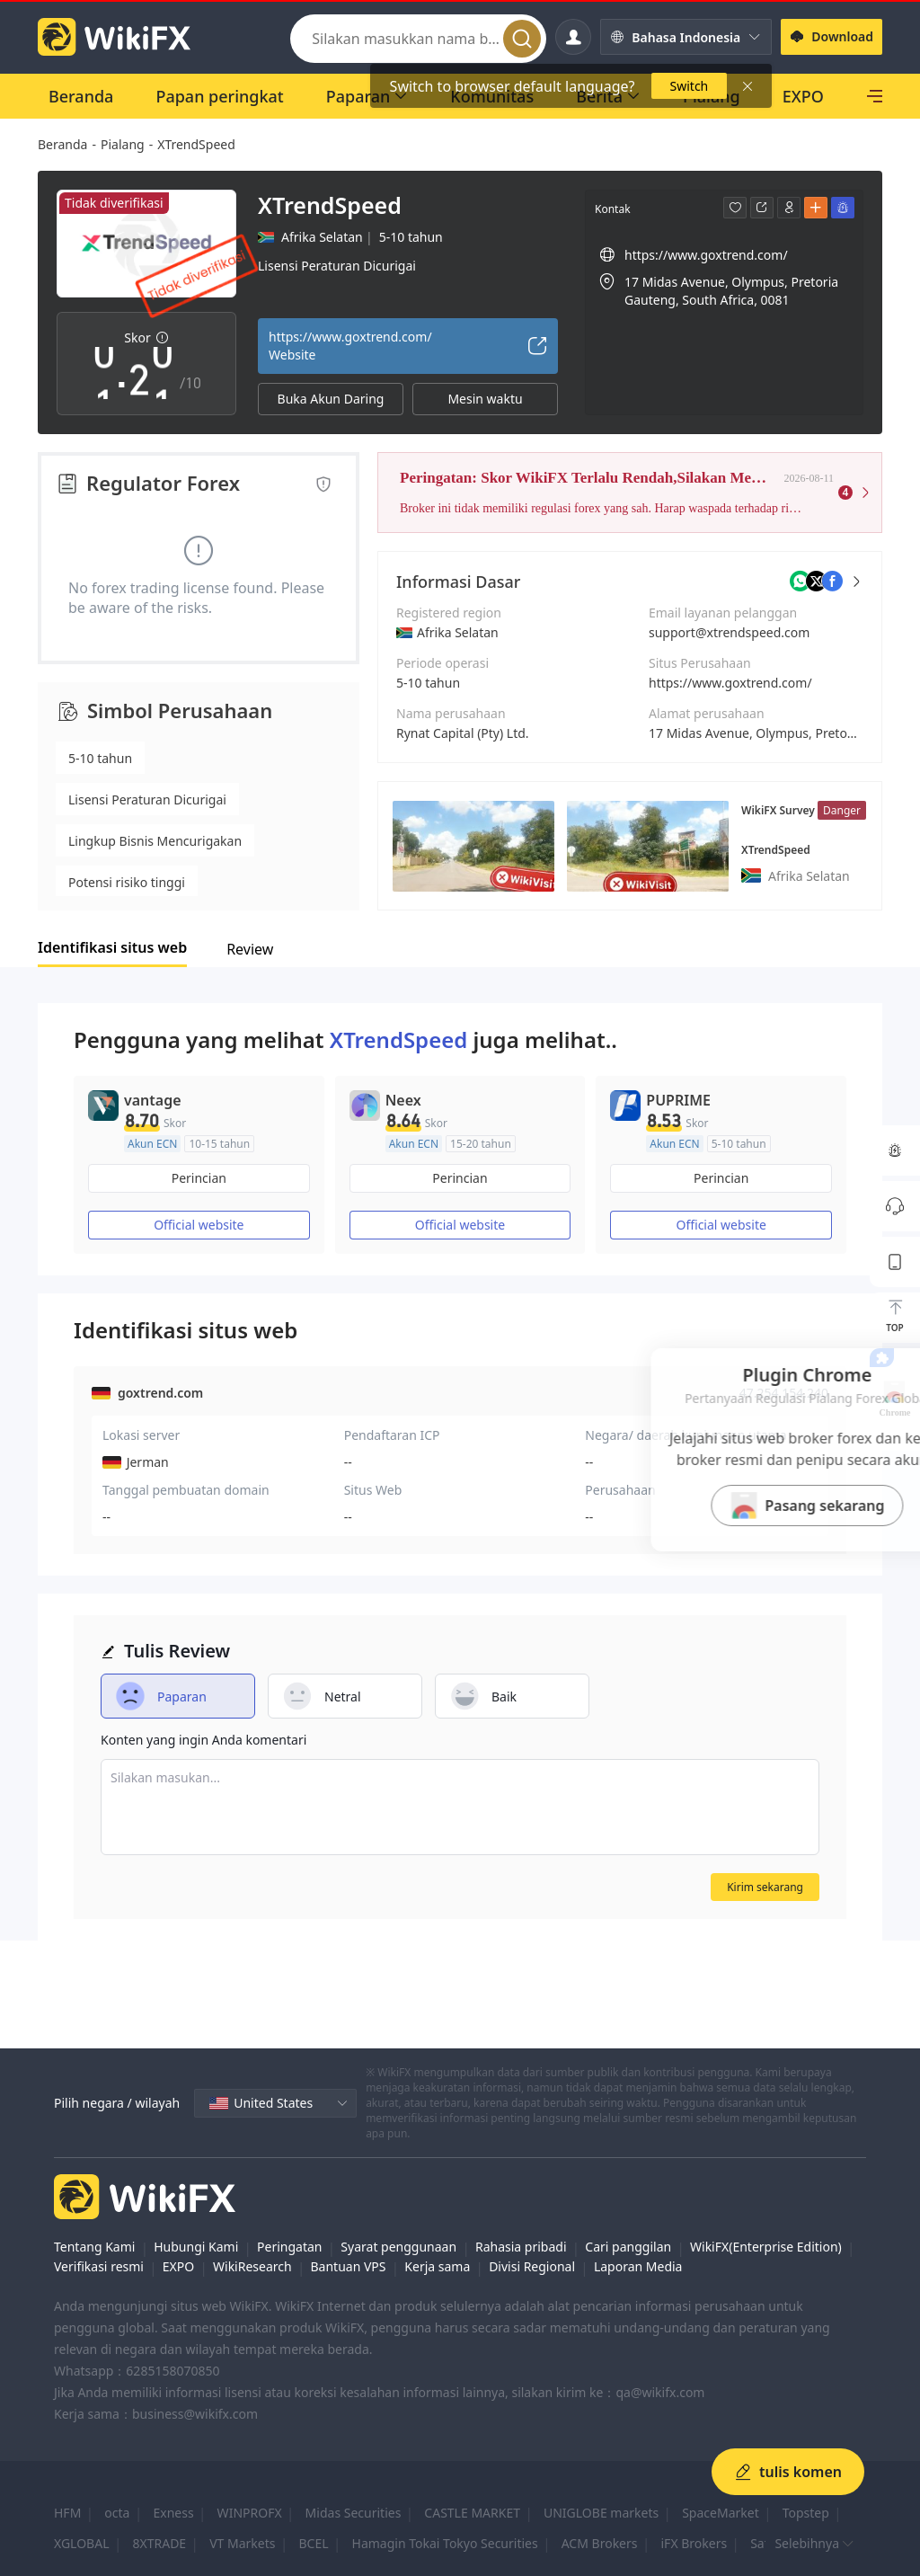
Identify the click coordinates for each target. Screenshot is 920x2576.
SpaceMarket (720, 2512)
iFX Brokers (694, 2543)
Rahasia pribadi (521, 2246)
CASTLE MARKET (472, 2512)
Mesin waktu (484, 398)
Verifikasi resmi (99, 2266)
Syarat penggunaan (398, 2246)
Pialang (123, 144)
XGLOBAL (82, 2543)
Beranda (62, 144)
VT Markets (242, 2543)
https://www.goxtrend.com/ (730, 682)
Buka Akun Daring (331, 398)
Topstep (806, 2512)
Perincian (199, 1177)
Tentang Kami (94, 2246)
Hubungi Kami (196, 2246)
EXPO (178, 2266)
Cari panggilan (628, 2246)
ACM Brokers (600, 2543)
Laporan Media (638, 2266)
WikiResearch (252, 2266)
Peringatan (289, 2246)
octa (116, 2512)
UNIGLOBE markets (601, 2512)
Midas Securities (353, 2512)
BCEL (313, 2543)
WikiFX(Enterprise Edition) (766, 2246)
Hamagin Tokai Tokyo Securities (445, 2543)
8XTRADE (160, 2543)
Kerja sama (437, 2266)
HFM (67, 2512)
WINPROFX (249, 2512)
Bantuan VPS (347, 2266)
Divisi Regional (532, 2266)
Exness (173, 2512)
